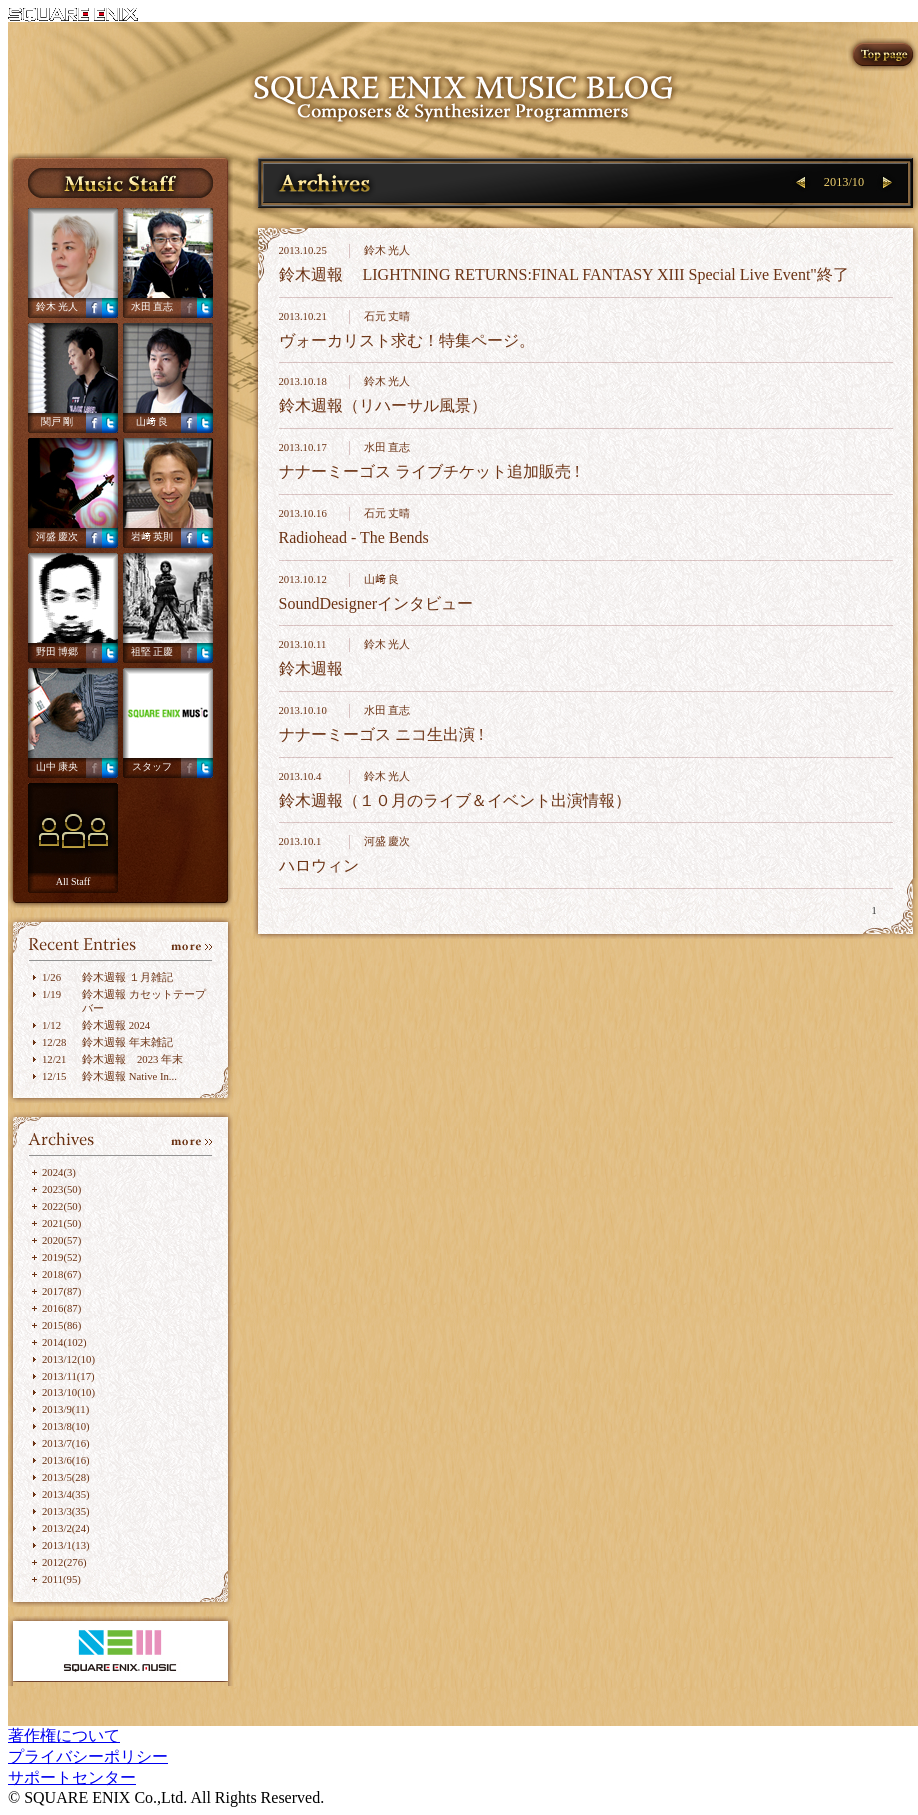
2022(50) (61, 1206)
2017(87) (61, 1291)
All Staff (73, 881)
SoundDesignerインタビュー (376, 603)
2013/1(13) (66, 1545)
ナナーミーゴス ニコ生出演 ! (381, 734)
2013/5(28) (66, 1477)
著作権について (64, 1735)
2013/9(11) (65, 1409)
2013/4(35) (66, 1494)
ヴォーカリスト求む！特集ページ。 (407, 340)
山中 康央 (57, 766)
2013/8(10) (66, 1426)
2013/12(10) (68, 1359)
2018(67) (61, 1274)
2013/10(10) (68, 1392)
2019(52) (61, 1257)
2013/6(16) (66, 1460)
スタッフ (152, 766)
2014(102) (64, 1342)
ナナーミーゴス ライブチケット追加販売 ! (429, 471)
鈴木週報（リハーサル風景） (383, 405)
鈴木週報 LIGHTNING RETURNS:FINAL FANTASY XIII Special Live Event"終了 (564, 274)
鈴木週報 (311, 668)
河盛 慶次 (57, 536)
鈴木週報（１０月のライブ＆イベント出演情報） (455, 800)
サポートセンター (72, 1777)
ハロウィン (319, 865)
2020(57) (61, 1240)
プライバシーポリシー (88, 1756)
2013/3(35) (66, 1511)
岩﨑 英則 (152, 536)
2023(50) (61, 1189)
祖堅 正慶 (152, 651)
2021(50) (61, 1223)
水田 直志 (152, 306)
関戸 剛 (57, 421)
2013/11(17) (68, 1376)
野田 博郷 (57, 651)
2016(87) (61, 1308)
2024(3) (59, 1172)
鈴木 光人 (57, 306)
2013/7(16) (66, 1443)
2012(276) (64, 1562)
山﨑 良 (152, 421)
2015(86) (61, 1325)
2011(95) (61, 1579)
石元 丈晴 (387, 316)
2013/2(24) (66, 1528)
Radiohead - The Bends (354, 537)
